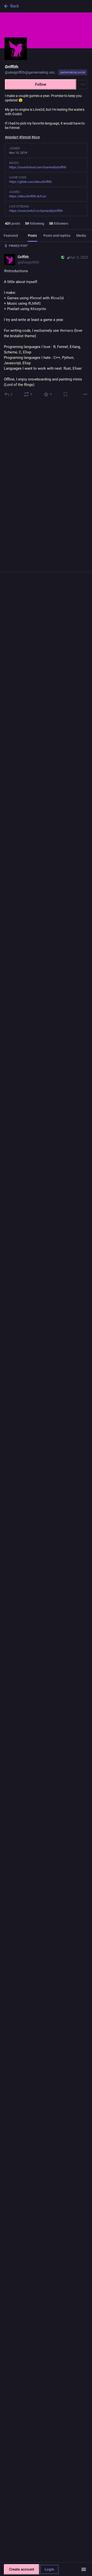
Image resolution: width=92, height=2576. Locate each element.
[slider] (46, 2129)
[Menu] (82, 84)
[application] (46, 899)
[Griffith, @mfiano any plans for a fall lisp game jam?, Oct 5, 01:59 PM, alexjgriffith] (46, 2416)
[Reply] (8, 394)
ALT (81, 818)
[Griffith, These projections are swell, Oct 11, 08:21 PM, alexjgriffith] (46, 2044)
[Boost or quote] (28, 394)
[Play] (46, 2149)
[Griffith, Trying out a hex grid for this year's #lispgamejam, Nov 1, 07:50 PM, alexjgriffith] (46, 893)
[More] (85, 394)
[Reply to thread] (8, 442)
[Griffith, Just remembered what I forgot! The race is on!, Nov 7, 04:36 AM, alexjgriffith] (46, 427)
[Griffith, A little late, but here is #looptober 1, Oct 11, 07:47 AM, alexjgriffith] (46, 2143)
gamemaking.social (72, 72)
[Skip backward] (18, 2149)
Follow (40, 84)
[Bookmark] (65, 394)
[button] (46, 2149)
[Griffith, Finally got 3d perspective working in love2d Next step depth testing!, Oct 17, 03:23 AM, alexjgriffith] (46, 1803)
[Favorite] (48, 394)
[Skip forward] (74, 2149)
